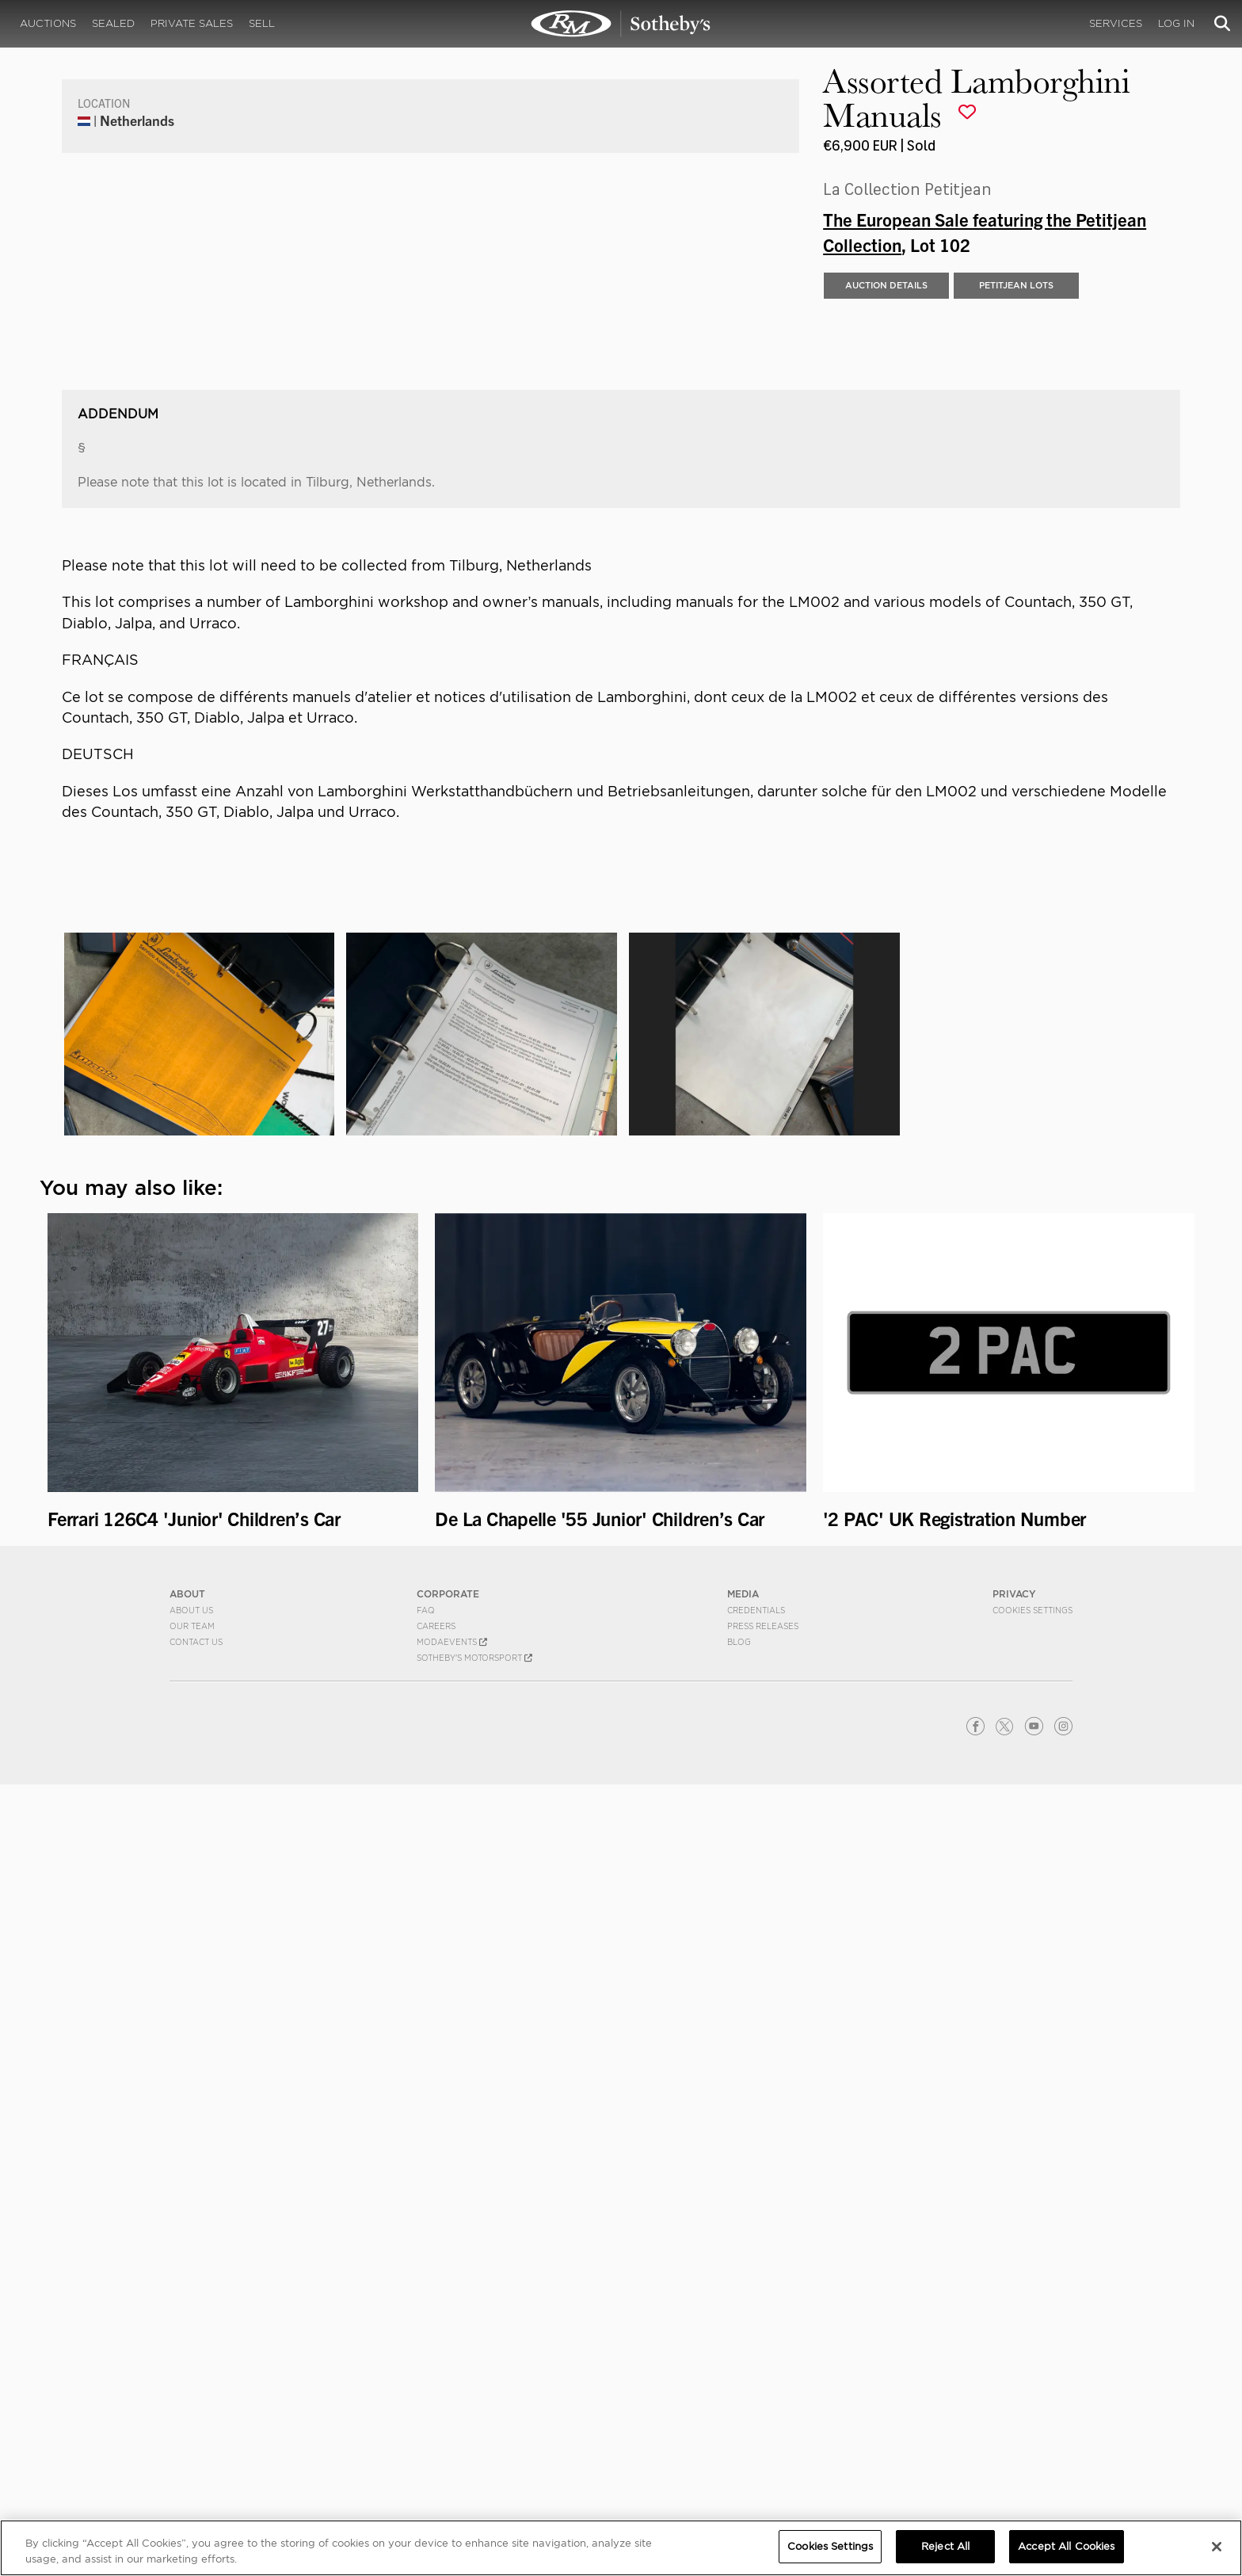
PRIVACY (1014, 2385)
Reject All (945, 2546)
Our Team (192, 2416)
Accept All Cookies (1066, 2546)
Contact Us (196, 2432)
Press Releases (762, 2416)
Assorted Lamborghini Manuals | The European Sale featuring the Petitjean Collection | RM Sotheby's (621, 24)
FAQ (426, 2401)
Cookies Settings (1032, 2401)
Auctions (48, 23)
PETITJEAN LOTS (1016, 682)
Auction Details (886, 682)
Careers (436, 2416)
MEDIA (743, 2385)
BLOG (739, 2432)
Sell (262, 23)
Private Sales (191, 23)
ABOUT (187, 2385)
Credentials (756, 2401)
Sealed (113, 23)
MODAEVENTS (452, 2432)
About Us (191, 2401)
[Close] (1216, 2546)
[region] (621, 2548)
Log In (1176, 23)
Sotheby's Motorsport (474, 2448)
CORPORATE (448, 2385)
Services (1115, 23)
